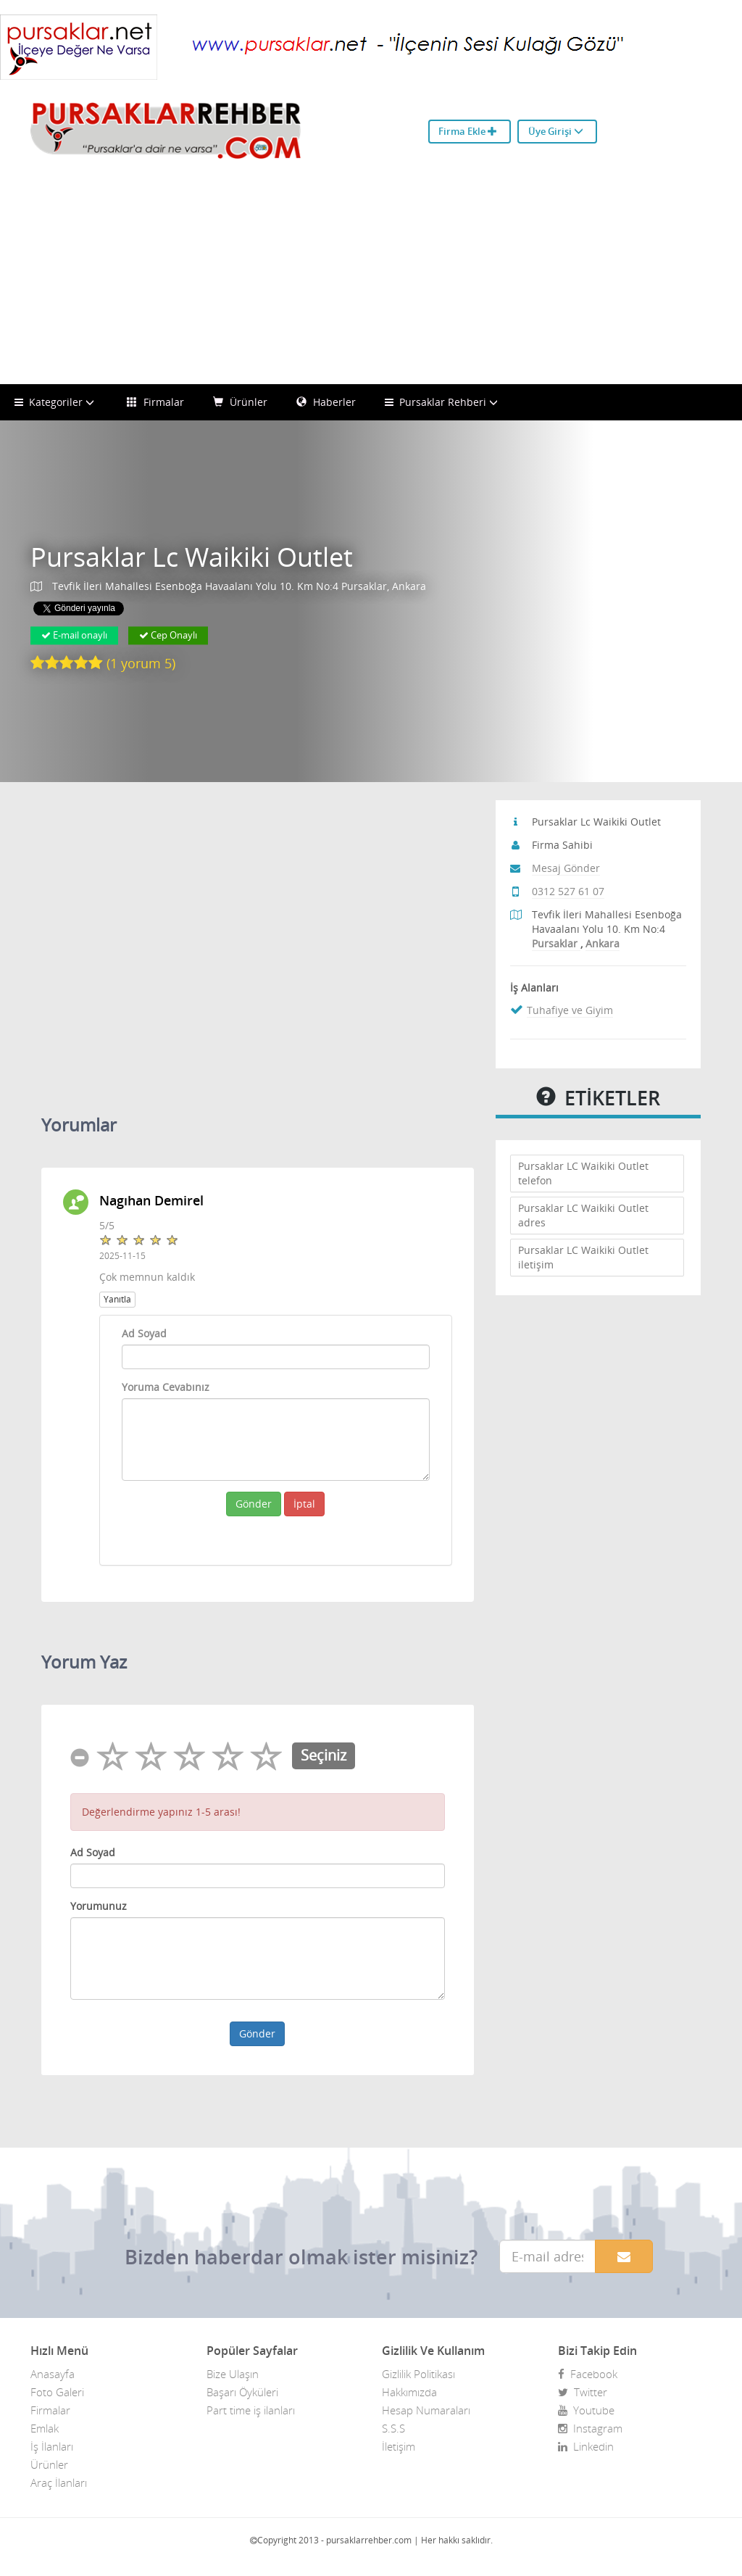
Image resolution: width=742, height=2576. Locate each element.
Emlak (44, 2428)
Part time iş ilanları (251, 2410)
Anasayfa (52, 2374)
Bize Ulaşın (233, 2374)
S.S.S (393, 2428)
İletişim (398, 2446)
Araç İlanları (58, 2482)
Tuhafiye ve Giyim (570, 1010)
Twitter (582, 2392)
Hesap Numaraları (426, 2410)
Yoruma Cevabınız (165, 1387)
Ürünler (240, 402)
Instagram (590, 2428)
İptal (304, 1504)
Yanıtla (117, 1299)
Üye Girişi (555, 131)
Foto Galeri (57, 2392)
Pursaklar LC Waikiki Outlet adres (583, 1215)
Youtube (586, 2410)
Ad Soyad (144, 1333)
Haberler (326, 402)
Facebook (587, 2374)
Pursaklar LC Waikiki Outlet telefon (583, 1173)
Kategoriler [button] (56, 402)
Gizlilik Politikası (418, 2374)
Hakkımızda (409, 2392)
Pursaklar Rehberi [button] (443, 402)
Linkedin (586, 2446)
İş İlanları (51, 2446)
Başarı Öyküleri (242, 2392)
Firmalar (155, 402)
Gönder (253, 1504)
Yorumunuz (98, 1906)
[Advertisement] (371, 275)
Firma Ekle (467, 131)
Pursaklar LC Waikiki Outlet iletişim (583, 1257)
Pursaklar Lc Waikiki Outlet (191, 558)
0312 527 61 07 (568, 891)
